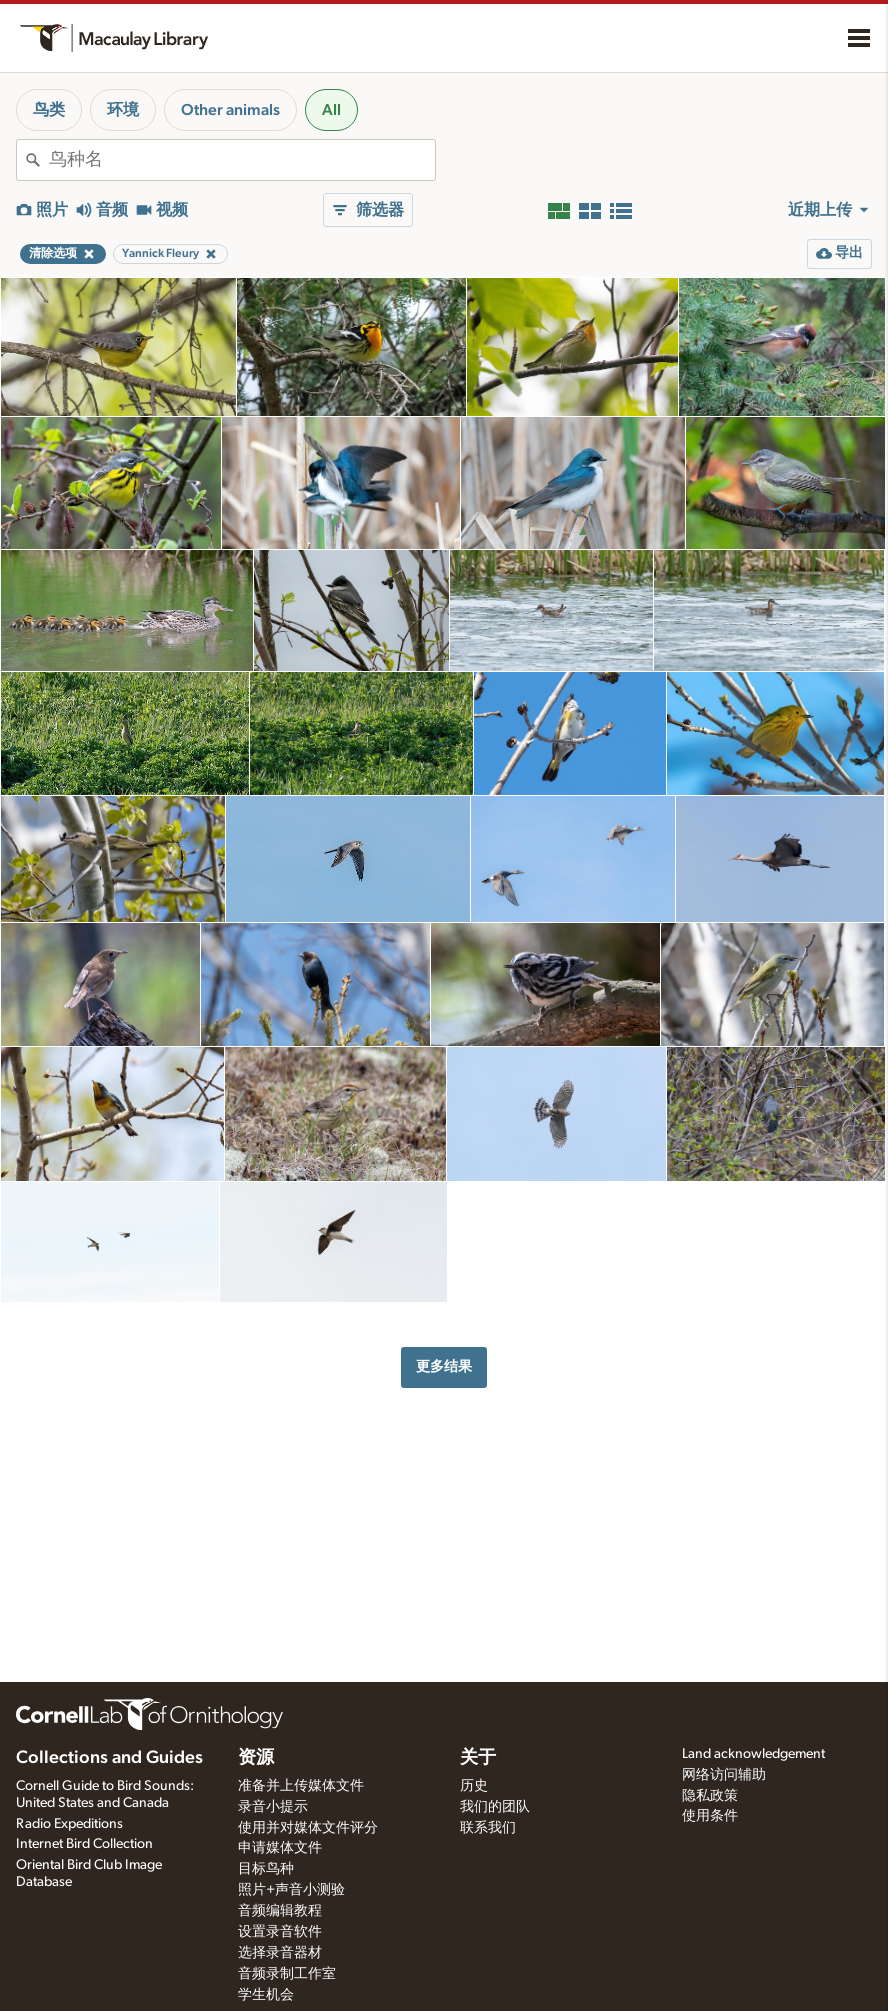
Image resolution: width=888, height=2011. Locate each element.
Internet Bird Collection (84, 1844)
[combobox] (242, 160)
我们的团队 (495, 1807)
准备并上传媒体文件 (301, 1786)
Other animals (230, 110)
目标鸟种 (266, 1869)
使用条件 (710, 1816)
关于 (478, 1758)
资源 (256, 1758)
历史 (474, 1786)
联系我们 (488, 1828)
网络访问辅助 (724, 1775)
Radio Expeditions (69, 1824)
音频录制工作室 (287, 1974)
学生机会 (266, 1995)
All (331, 110)
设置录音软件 (280, 1932)
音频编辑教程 (280, 1911)
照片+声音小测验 (291, 1890)
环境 (123, 110)
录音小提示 (273, 1807)
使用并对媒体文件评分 (308, 1828)
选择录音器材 (280, 1953)
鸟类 (49, 110)
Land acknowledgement (753, 1754)
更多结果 (444, 1366)
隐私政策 (710, 1796)
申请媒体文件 (280, 1848)
